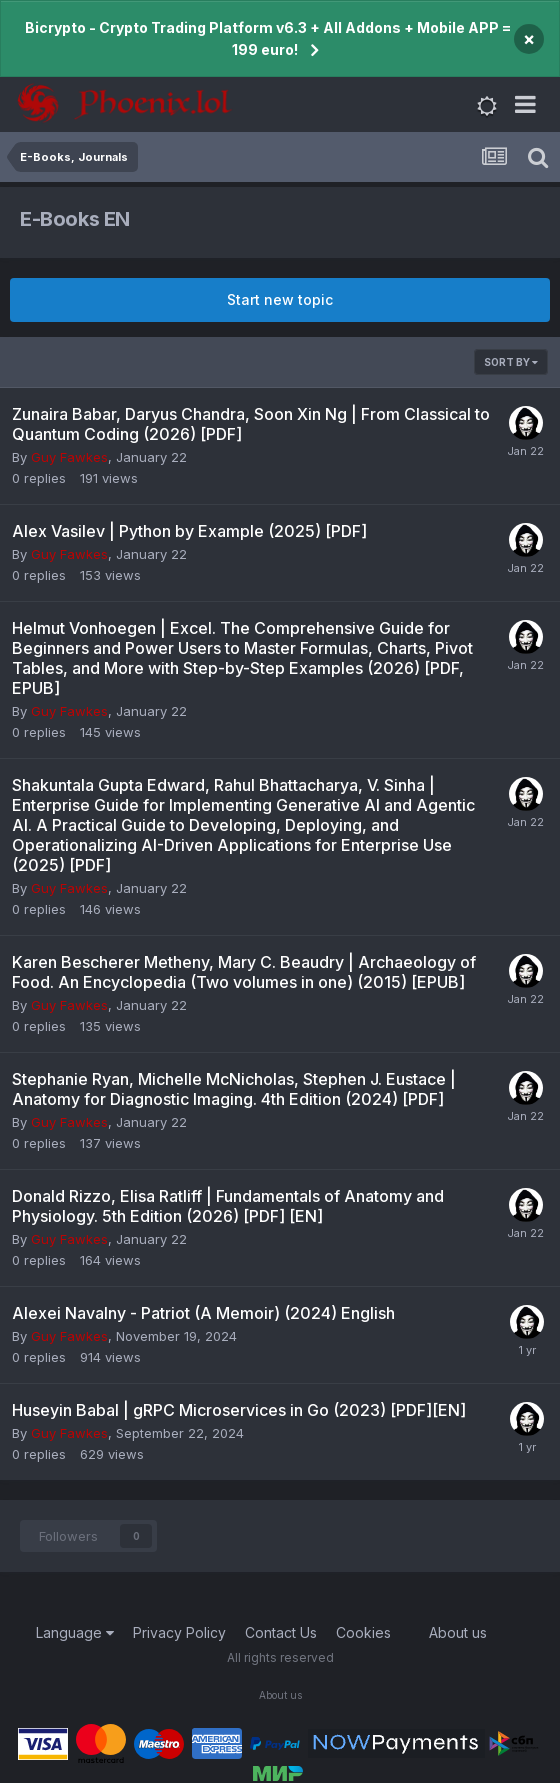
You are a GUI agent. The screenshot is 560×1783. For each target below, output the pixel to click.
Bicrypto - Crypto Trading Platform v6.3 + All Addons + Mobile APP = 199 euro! (268, 38)
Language (75, 1632)
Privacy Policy (179, 1632)
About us (458, 1632)
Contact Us (281, 1632)
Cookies (363, 1632)
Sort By (511, 362)
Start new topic (280, 299)
